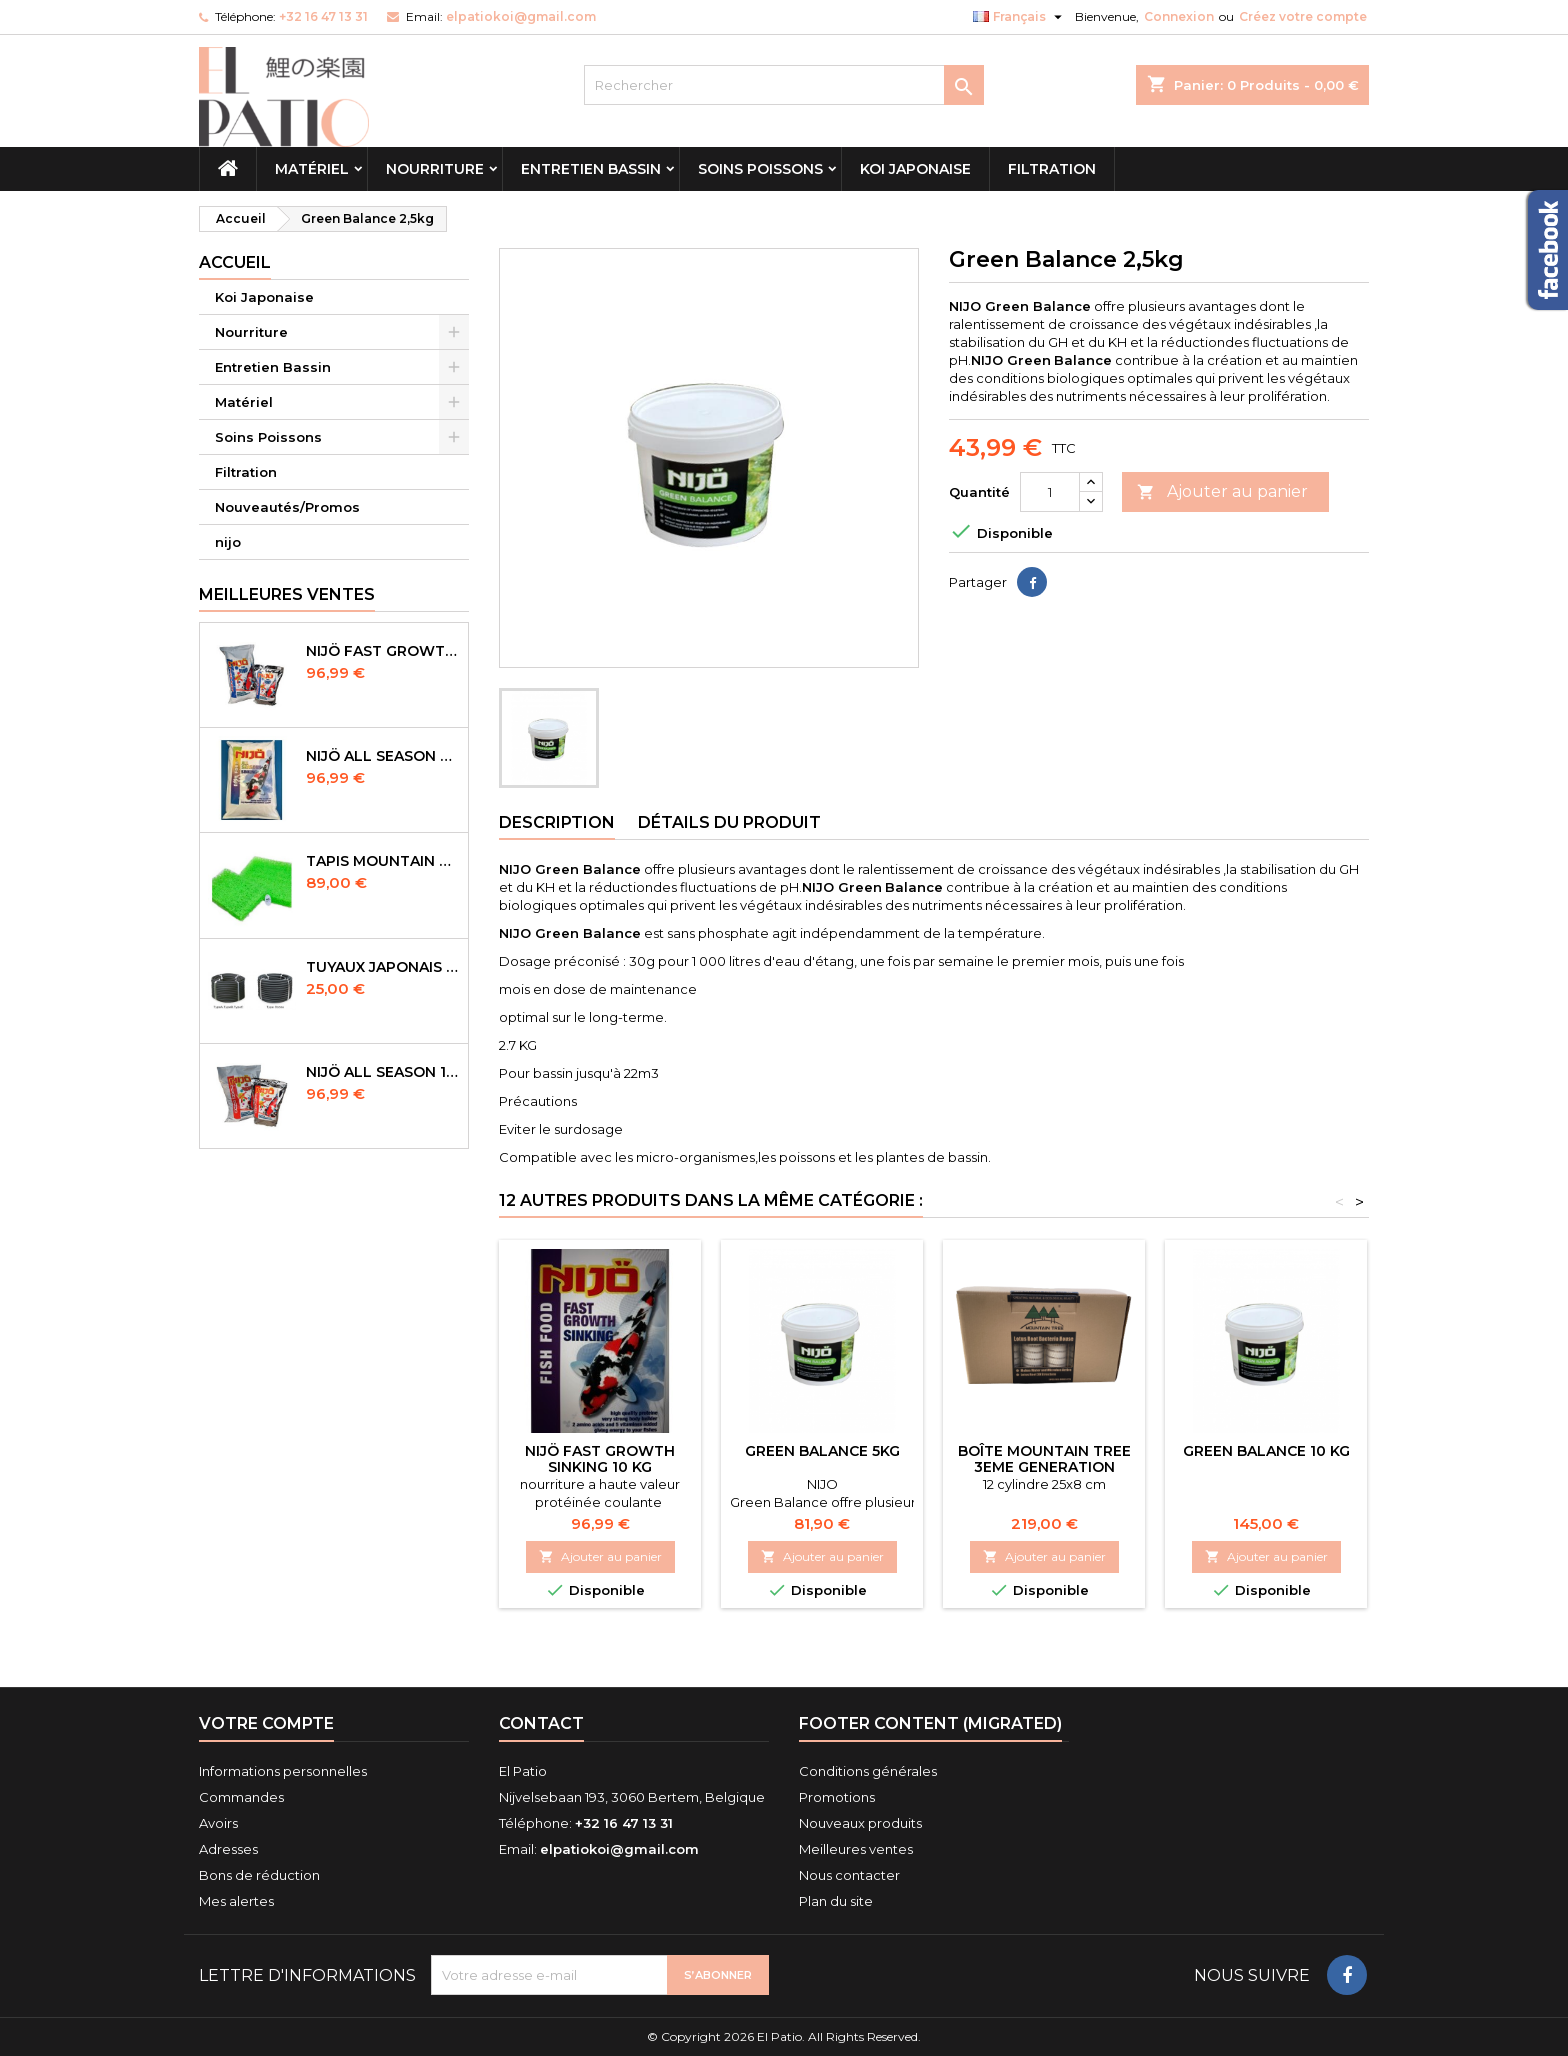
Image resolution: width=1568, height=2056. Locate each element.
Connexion (1179, 16)
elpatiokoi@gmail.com (521, 16)
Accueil (235, 262)
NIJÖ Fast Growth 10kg (383, 651)
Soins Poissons (760, 169)
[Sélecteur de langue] (1020, 17)
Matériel (312, 169)
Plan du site (836, 1901)
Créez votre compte (1303, 16)
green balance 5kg (822, 1451)
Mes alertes (236, 1901)
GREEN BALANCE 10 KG (1266, 1451)
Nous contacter (849, 1875)
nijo (228, 542)
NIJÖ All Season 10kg (383, 1072)
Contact (541, 1723)
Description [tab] (557, 822)
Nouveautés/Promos (287, 507)
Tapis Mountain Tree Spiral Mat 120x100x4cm (383, 861)
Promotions (837, 1797)
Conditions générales (868, 1771)
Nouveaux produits (860, 1823)
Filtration (1052, 169)
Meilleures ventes (856, 1849)
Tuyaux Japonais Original (383, 967)
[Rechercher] (784, 85)
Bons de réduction (259, 1875)
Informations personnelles (283, 1771)
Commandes (241, 1797)
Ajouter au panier (1222, 492)
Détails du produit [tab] (729, 822)
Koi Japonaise (915, 169)
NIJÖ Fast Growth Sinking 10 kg (600, 1459)
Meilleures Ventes (287, 594)
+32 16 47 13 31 (323, 16)
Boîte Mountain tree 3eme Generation (1044, 1459)
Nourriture (435, 169)
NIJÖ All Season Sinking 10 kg (383, 756)
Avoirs (218, 1823)
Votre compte (266, 1723)
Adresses (228, 1849)
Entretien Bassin (591, 169)
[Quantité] (1050, 492)
